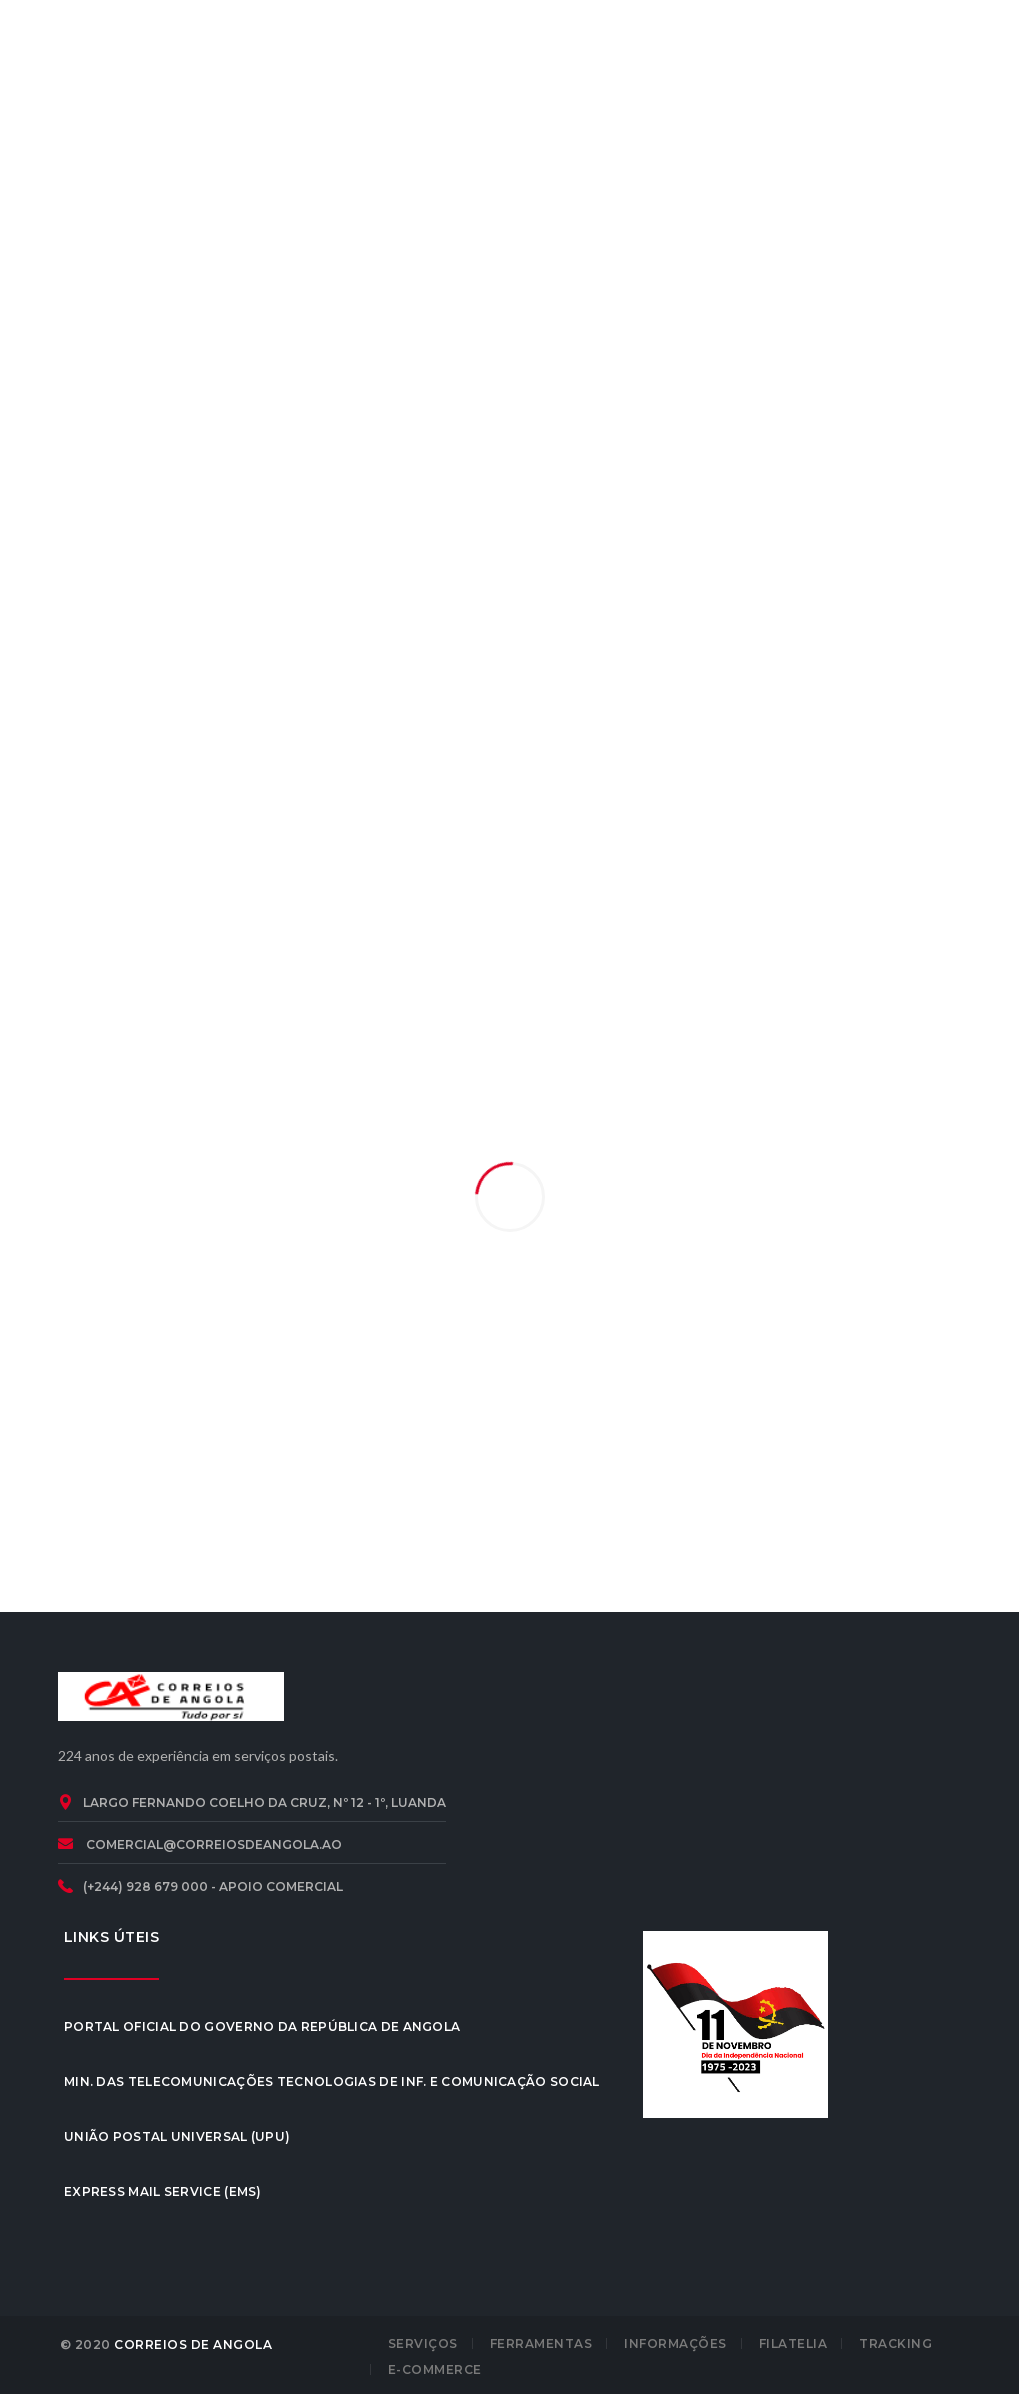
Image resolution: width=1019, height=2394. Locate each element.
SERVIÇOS (423, 2343)
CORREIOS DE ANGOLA (193, 2344)
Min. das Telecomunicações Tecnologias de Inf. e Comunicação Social (332, 2081)
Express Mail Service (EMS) (163, 2191)
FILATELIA (793, 2343)
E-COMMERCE (435, 2369)
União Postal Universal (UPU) (177, 2136)
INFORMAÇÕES (675, 2343)
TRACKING (895, 2343)
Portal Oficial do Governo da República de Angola (262, 2026)
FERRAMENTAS (541, 2343)
